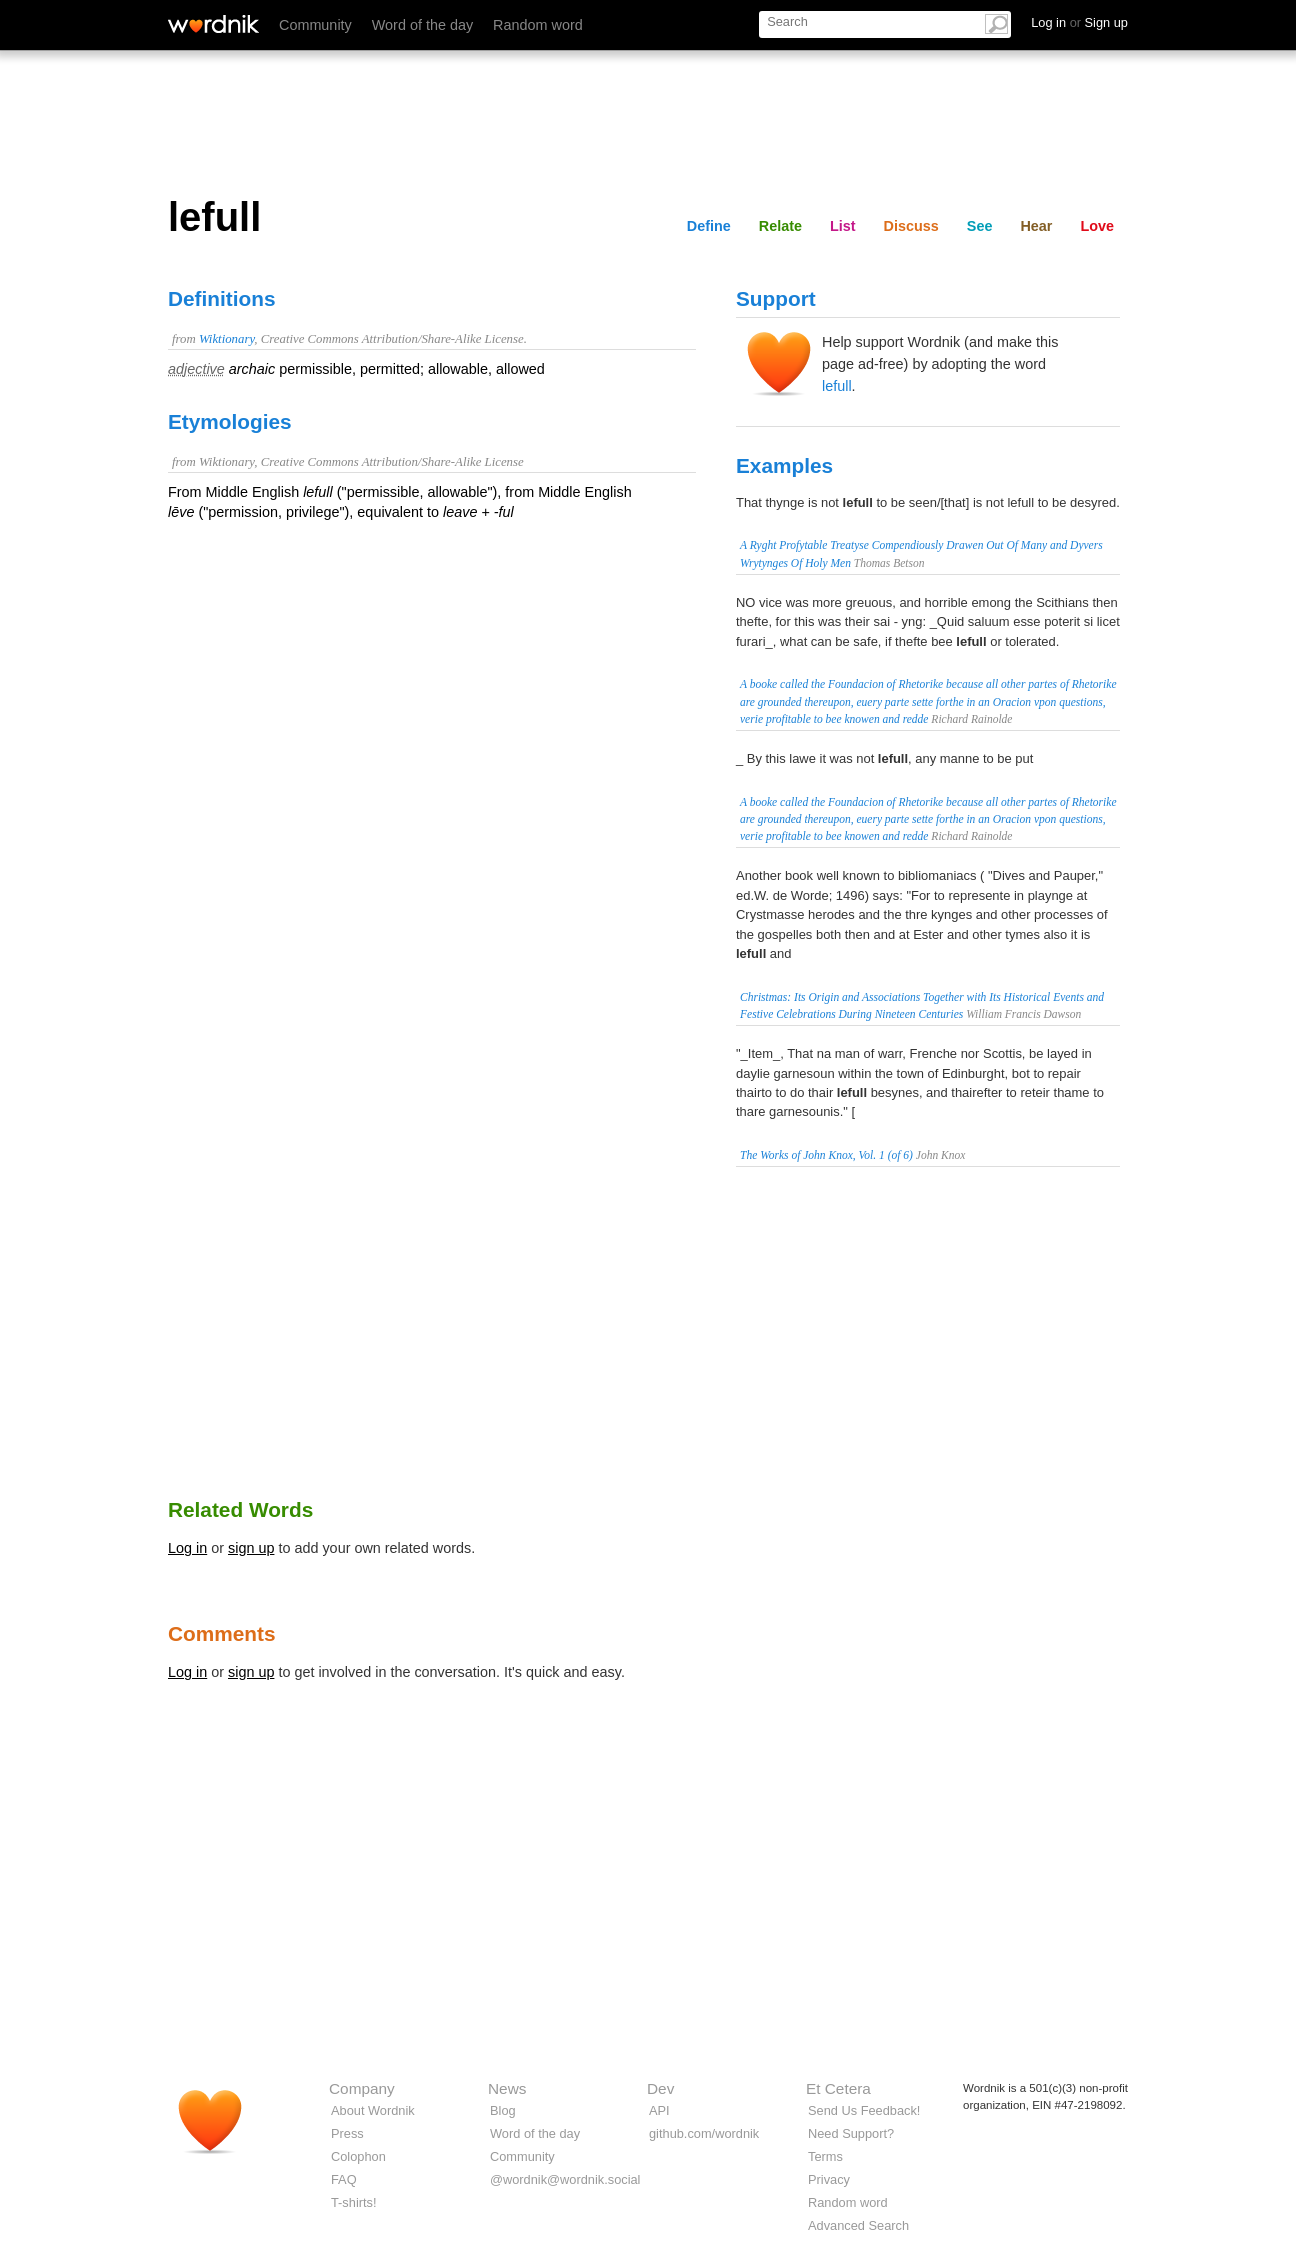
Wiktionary (226, 339)
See (980, 226)
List (843, 226)
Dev (660, 2088)
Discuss (911, 226)
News (507, 2088)
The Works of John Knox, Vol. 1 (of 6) (826, 1155)
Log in (187, 1548)
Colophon (358, 2156)
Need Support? (851, 2133)
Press (347, 2133)
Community (315, 25)
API (659, 2110)
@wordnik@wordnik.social (565, 2179)
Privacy (829, 2179)
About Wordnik (373, 2110)
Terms (825, 2156)
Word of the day (422, 25)
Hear (1036, 226)
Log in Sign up (1079, 22)
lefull (837, 386)
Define (709, 226)
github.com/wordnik (704, 2133)
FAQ (344, 2179)
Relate (780, 226)
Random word (538, 25)
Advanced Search (858, 2225)
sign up (251, 1548)
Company (362, 2088)
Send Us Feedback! (864, 2110)
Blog (503, 2110)
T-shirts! (354, 2202)
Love (1097, 226)
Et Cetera (838, 2088)
